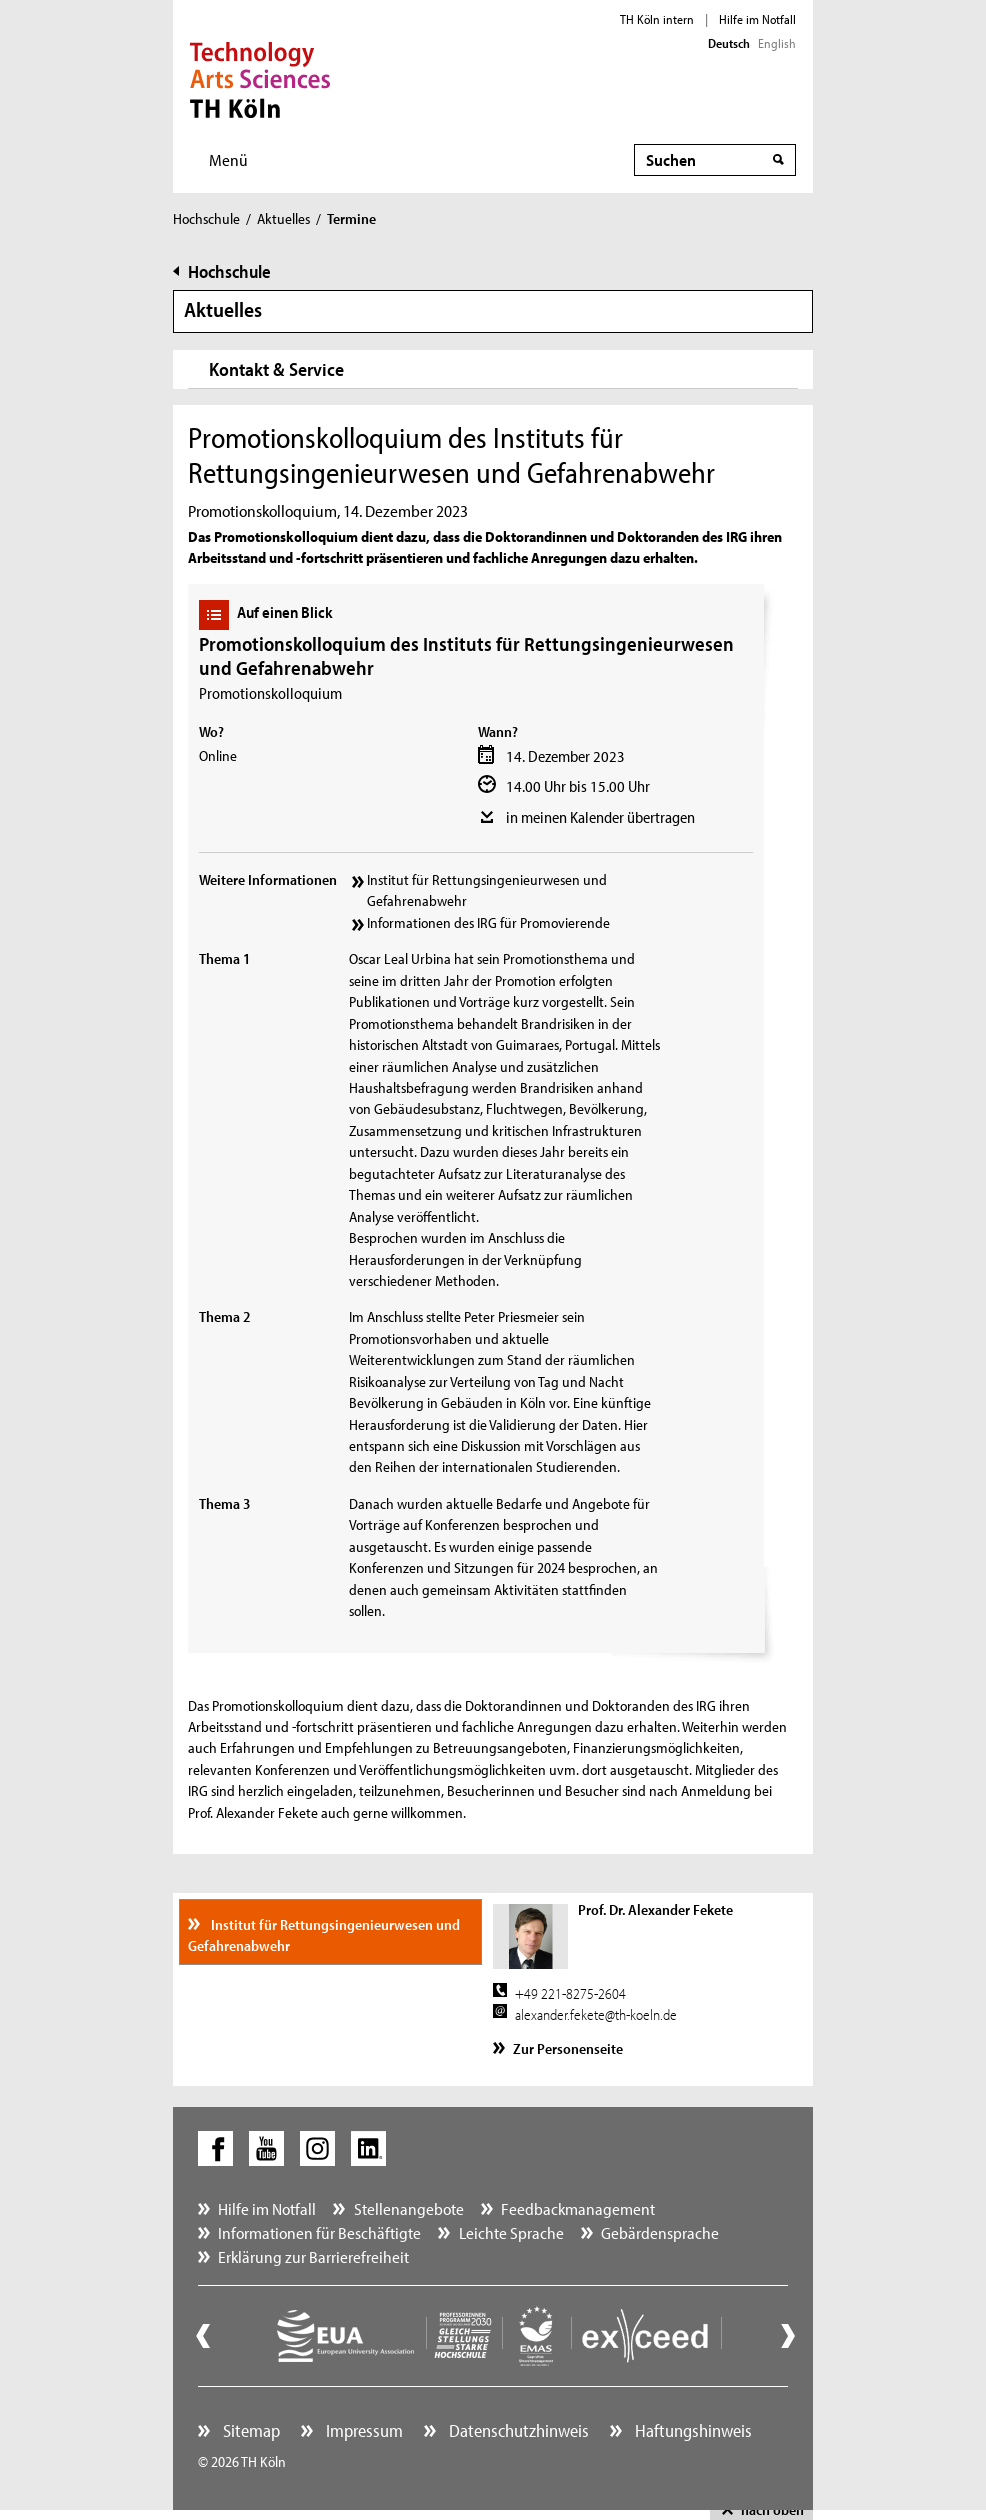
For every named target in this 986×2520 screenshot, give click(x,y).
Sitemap (249, 2430)
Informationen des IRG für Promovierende (488, 922)
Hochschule (206, 218)
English (777, 43)
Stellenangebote (409, 2208)
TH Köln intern (657, 19)
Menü (228, 159)
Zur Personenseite (568, 2048)
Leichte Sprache (511, 2232)
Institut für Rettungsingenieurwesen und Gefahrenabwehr (487, 890)
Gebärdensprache (660, 2232)
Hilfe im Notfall (757, 19)
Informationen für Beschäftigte (319, 2232)
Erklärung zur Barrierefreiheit (313, 2256)
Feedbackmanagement (578, 2208)
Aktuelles (283, 218)
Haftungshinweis (691, 2430)
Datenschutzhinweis (517, 2430)
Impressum (362, 2430)
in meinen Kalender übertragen (600, 817)
